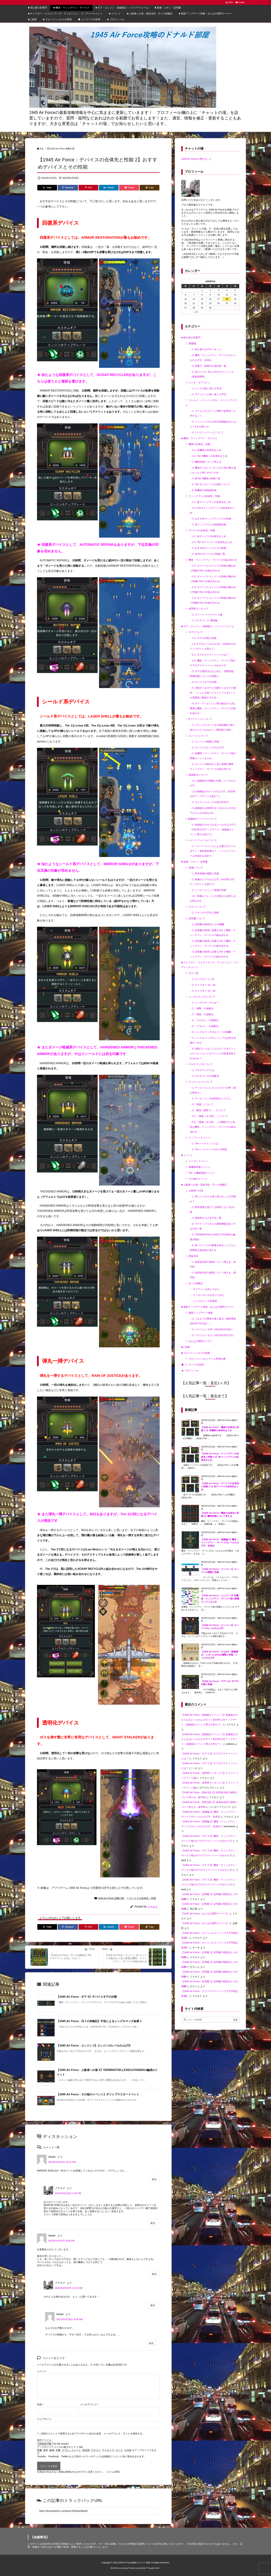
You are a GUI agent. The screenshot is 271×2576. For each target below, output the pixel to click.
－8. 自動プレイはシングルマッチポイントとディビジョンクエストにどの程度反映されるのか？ (213, 1053)
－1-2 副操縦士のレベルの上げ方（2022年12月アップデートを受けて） (213, 794)
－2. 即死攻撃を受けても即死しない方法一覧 (213, 1209)
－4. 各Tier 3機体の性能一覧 (205, 478)
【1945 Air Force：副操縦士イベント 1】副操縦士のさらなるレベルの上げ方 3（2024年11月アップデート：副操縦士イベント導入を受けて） (209, 1719)
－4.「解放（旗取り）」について (208, 1110)
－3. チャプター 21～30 (203, 990)
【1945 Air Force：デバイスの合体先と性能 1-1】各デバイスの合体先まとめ (220, 1486)
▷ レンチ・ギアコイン (197, 382)
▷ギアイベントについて (198, 719)
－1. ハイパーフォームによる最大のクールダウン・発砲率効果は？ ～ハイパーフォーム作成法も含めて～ (213, 851)
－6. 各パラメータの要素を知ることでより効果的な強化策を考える (213, 1247)
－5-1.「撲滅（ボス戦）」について (209, 1116)
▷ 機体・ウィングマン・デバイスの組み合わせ (211, 559)
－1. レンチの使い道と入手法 (206, 388)
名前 (40, 2404)
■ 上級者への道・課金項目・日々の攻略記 (204, 1184)
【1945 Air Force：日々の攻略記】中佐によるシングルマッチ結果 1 (99, 2021)
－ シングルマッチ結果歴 (203, 1301)
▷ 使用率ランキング (196, 608)
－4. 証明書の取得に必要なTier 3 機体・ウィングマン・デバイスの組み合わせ (213, 954)
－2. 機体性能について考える (206, 461)
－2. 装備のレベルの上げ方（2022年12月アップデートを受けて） (212, 882)
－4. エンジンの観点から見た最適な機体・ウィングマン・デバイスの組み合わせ (213, 766)
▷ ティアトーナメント (197, 1137)
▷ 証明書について (195, 918)
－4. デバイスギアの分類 (203, 682)
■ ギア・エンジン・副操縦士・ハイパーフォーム (207, 626)
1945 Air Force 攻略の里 (62, 148)
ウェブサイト (44, 2419)
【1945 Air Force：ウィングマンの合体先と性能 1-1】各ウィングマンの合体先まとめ (220, 1456)
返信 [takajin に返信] (154, 2179)
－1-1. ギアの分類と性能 (203, 638)
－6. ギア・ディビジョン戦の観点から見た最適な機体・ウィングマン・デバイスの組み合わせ (213, 708)
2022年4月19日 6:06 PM (61, 2240)
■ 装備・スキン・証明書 (194, 861)
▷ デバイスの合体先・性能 (200, 530)
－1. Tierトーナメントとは (204, 1143)
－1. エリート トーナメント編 (206, 614)
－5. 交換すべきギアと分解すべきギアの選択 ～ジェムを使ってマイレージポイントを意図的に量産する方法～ (213, 692)
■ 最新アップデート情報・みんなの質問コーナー (207, 1306)
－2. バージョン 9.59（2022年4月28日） (212, 1329)
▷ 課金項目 (191, 1256)
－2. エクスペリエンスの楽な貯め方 (209, 802)
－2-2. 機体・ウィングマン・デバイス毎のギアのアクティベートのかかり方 (213, 663)
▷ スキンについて (195, 906)
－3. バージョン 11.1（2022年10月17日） (212, 1335)
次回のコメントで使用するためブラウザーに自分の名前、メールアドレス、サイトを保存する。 (93, 2433)
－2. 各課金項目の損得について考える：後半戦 (213, 1275)
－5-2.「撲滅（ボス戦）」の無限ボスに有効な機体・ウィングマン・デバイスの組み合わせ (213, 1127)
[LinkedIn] (109, 187)
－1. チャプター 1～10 (202, 979)
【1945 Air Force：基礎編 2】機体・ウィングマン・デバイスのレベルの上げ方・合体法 (220, 1542)
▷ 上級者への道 (194, 1190)
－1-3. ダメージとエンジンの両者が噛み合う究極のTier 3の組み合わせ (213, 589)
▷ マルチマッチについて (199, 1064)
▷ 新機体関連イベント (197, 1167)
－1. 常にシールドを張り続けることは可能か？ (213, 1199)
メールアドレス (89, 2404)
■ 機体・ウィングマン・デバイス (199, 438)
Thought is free (153, 2568)
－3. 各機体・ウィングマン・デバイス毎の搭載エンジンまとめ (213, 756)
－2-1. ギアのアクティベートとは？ (209, 654)
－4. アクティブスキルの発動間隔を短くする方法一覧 (213, 1226)
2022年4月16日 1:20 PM (68, 2193)
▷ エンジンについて (196, 735)
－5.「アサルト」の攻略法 (204, 1026)
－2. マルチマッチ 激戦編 (203, 620)
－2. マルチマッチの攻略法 (204, 1076)
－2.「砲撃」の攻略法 (202, 1008)
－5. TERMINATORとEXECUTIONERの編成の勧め (212, 1237)
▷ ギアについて (194, 632)
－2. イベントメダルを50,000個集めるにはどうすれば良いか (213, 424)
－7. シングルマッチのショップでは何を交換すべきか (213, 1040)
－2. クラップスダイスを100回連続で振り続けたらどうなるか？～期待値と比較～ (212, 727)
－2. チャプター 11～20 (203, 985)
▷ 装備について (194, 867)
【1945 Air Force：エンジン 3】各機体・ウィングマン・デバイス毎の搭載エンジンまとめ (220, 1598)
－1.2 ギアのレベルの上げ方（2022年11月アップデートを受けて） (213, 646)
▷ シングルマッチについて (200, 996)
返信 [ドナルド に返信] (152, 2223)
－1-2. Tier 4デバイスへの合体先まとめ (211, 542)
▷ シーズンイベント (196, 1161)
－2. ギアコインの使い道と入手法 (208, 394)
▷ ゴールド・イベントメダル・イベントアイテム (211, 402)
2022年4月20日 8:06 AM (69, 2319)
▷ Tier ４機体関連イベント (200, 1173)
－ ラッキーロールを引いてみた (207, 1295)
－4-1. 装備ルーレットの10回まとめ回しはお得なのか (213, 898)
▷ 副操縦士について (196, 774)
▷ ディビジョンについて (199, 1081)
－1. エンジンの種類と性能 (204, 741)
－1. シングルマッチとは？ (204, 1002)
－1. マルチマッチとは (202, 1070)
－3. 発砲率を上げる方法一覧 (206, 1218)
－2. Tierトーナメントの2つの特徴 (208, 1149)
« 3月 (195, 312)
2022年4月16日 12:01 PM (62, 2162)
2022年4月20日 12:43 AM (68, 2288)
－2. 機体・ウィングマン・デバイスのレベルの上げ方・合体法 (213, 357)
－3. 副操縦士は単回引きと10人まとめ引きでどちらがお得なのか (213, 810)
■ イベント (187, 1155)
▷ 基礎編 (190, 343)
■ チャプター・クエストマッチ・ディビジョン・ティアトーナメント (210, 965)
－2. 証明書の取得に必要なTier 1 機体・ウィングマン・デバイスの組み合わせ (213, 932)
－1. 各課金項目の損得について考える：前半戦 (213, 1264)
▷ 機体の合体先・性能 (197, 444)
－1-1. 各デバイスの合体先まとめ (208, 536)
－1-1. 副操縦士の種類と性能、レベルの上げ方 (213, 783)
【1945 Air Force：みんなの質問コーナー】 (205, 1913)
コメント (42, 2371)
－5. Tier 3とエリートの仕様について (210, 484)
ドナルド (153, 1906)
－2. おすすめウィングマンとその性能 (210, 518)
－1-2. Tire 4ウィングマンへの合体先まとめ (212, 510)
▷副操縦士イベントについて (201, 818)
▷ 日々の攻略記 (194, 1283)
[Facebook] (68, 187)
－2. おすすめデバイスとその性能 (208, 548)
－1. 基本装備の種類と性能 (204, 873)
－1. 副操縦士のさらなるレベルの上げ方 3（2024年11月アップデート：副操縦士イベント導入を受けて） (213, 829)
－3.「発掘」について (202, 1104)
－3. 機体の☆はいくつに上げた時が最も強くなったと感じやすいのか (213, 470)
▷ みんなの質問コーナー (199, 1341)
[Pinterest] (88, 187)
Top (41, 148)
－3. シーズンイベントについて (207, 432)
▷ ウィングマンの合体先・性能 (202, 496)
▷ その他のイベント (196, 1178)
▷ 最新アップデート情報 (199, 1312)
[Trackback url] (98, 2510)
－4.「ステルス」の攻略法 (204, 1020)
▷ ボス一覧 (191, 973)
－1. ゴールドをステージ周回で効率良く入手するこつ (213, 413)
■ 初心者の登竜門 (190, 337)
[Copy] (149, 187)
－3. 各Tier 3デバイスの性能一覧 (207, 554)
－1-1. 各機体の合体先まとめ (205, 450)
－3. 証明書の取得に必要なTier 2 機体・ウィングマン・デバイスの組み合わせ (213, 943)
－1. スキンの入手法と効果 (204, 912)
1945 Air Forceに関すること (196, 159)
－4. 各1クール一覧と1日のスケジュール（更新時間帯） (212, 374)
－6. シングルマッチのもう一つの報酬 (210, 1032)
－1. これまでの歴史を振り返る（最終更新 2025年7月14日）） (213, 1321)
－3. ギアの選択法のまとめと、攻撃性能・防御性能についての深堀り (213, 673)
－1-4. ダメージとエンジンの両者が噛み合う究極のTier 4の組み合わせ (213, 600)
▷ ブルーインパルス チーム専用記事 (205, 1358)
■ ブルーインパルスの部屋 (195, 1353)
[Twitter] (47, 187)
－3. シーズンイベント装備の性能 (208, 890)
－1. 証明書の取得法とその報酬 (207, 924)
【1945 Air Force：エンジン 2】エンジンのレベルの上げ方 (94, 2045)
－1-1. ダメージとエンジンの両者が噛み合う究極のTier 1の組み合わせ (213, 568)
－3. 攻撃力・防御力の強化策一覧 (208, 366)
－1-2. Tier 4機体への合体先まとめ (208, 456)
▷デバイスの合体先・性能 (141, 1898)
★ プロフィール (190, 1370)
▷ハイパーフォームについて (201, 840)
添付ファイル (44, 2440)
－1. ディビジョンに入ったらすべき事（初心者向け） (213, 1090)
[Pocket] (129, 187)
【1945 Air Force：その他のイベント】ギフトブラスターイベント (98, 2094)
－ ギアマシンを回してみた (204, 1289)
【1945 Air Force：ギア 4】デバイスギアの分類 (87, 1996)
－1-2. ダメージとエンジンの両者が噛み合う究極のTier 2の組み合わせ (213, 579)
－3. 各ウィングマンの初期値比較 (208, 524)
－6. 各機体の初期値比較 (203, 490)
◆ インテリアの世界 (192, 1364)
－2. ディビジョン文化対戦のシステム (210, 1098)
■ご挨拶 (185, 1347)
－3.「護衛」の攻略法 (202, 1014)
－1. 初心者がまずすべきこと (206, 349)
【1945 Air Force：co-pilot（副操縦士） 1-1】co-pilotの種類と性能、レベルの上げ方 (219, 1654)
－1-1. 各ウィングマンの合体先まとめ (210, 502)
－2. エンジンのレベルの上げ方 (207, 747)
